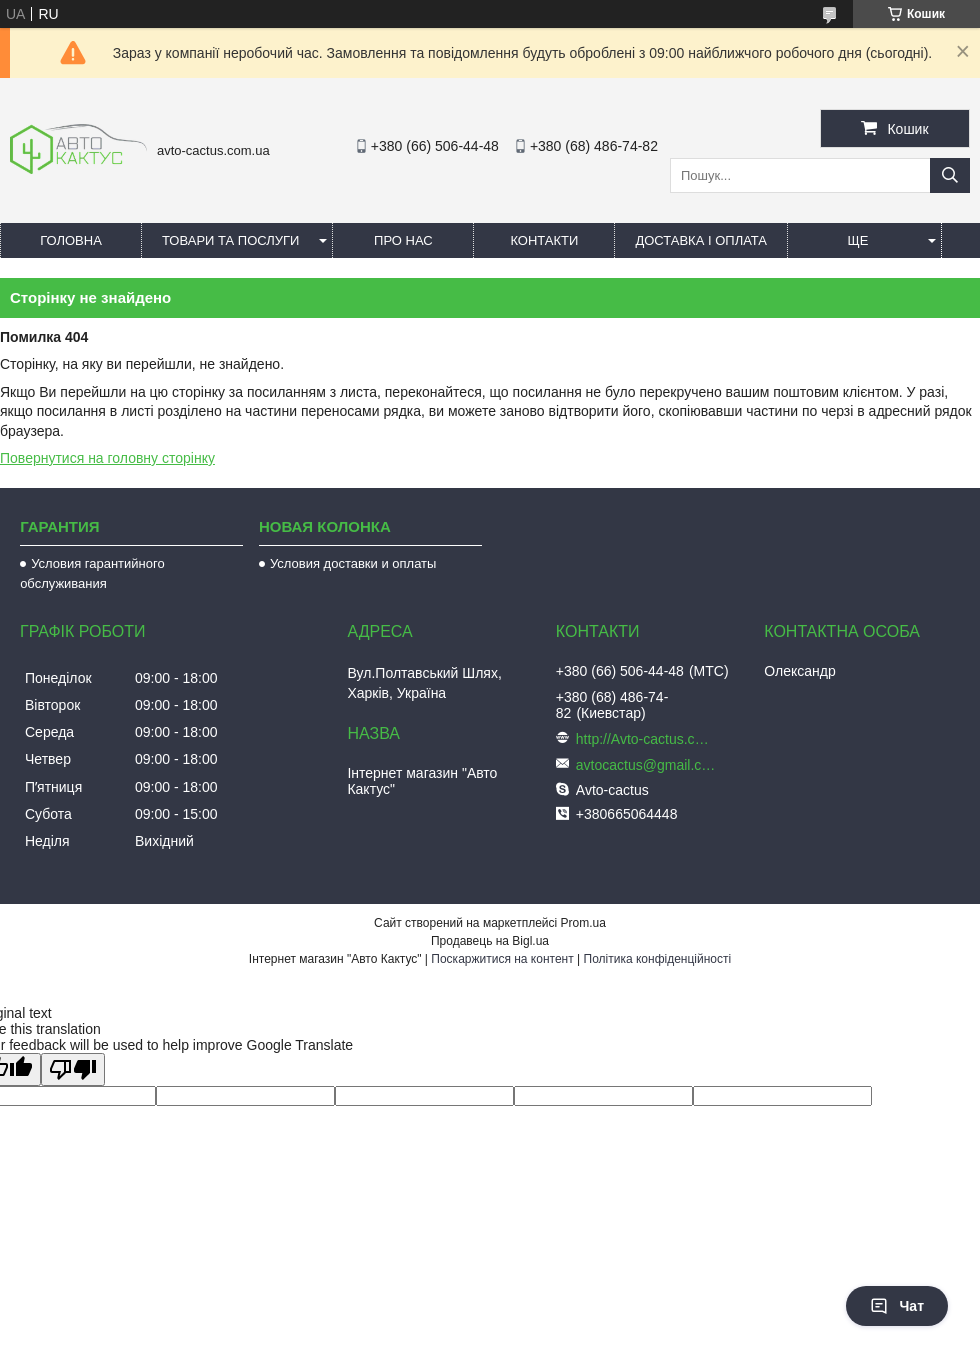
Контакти (544, 240)
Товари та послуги (230, 240)
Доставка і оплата (701, 240)
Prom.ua (583, 923)
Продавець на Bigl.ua (490, 941)
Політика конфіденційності (658, 959)
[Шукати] (950, 175)
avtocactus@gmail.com (646, 765)
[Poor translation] (73, 1069)
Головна (71, 240)
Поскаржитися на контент (502, 959)
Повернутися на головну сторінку (107, 458)
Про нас (403, 240)
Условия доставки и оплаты (353, 563)
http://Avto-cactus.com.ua (646, 739)
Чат (897, 1306)
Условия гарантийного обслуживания (92, 573)
